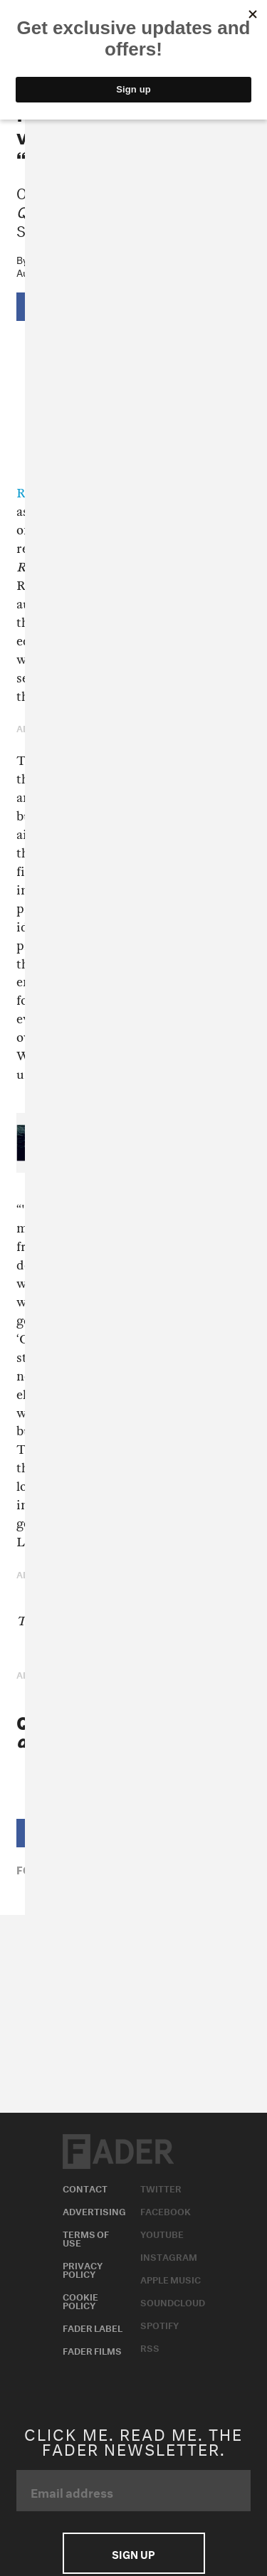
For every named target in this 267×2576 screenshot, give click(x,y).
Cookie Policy (80, 2300)
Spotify (159, 2324)
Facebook (165, 2210)
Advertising (94, 2210)
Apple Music (170, 2278)
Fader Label (92, 2327)
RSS (149, 2347)
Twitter (161, 2187)
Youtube (162, 2233)
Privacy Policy (83, 2268)
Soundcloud (172, 2301)
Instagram (168, 2256)
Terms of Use (86, 2237)
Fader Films (92, 2350)
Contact (85, 2187)
